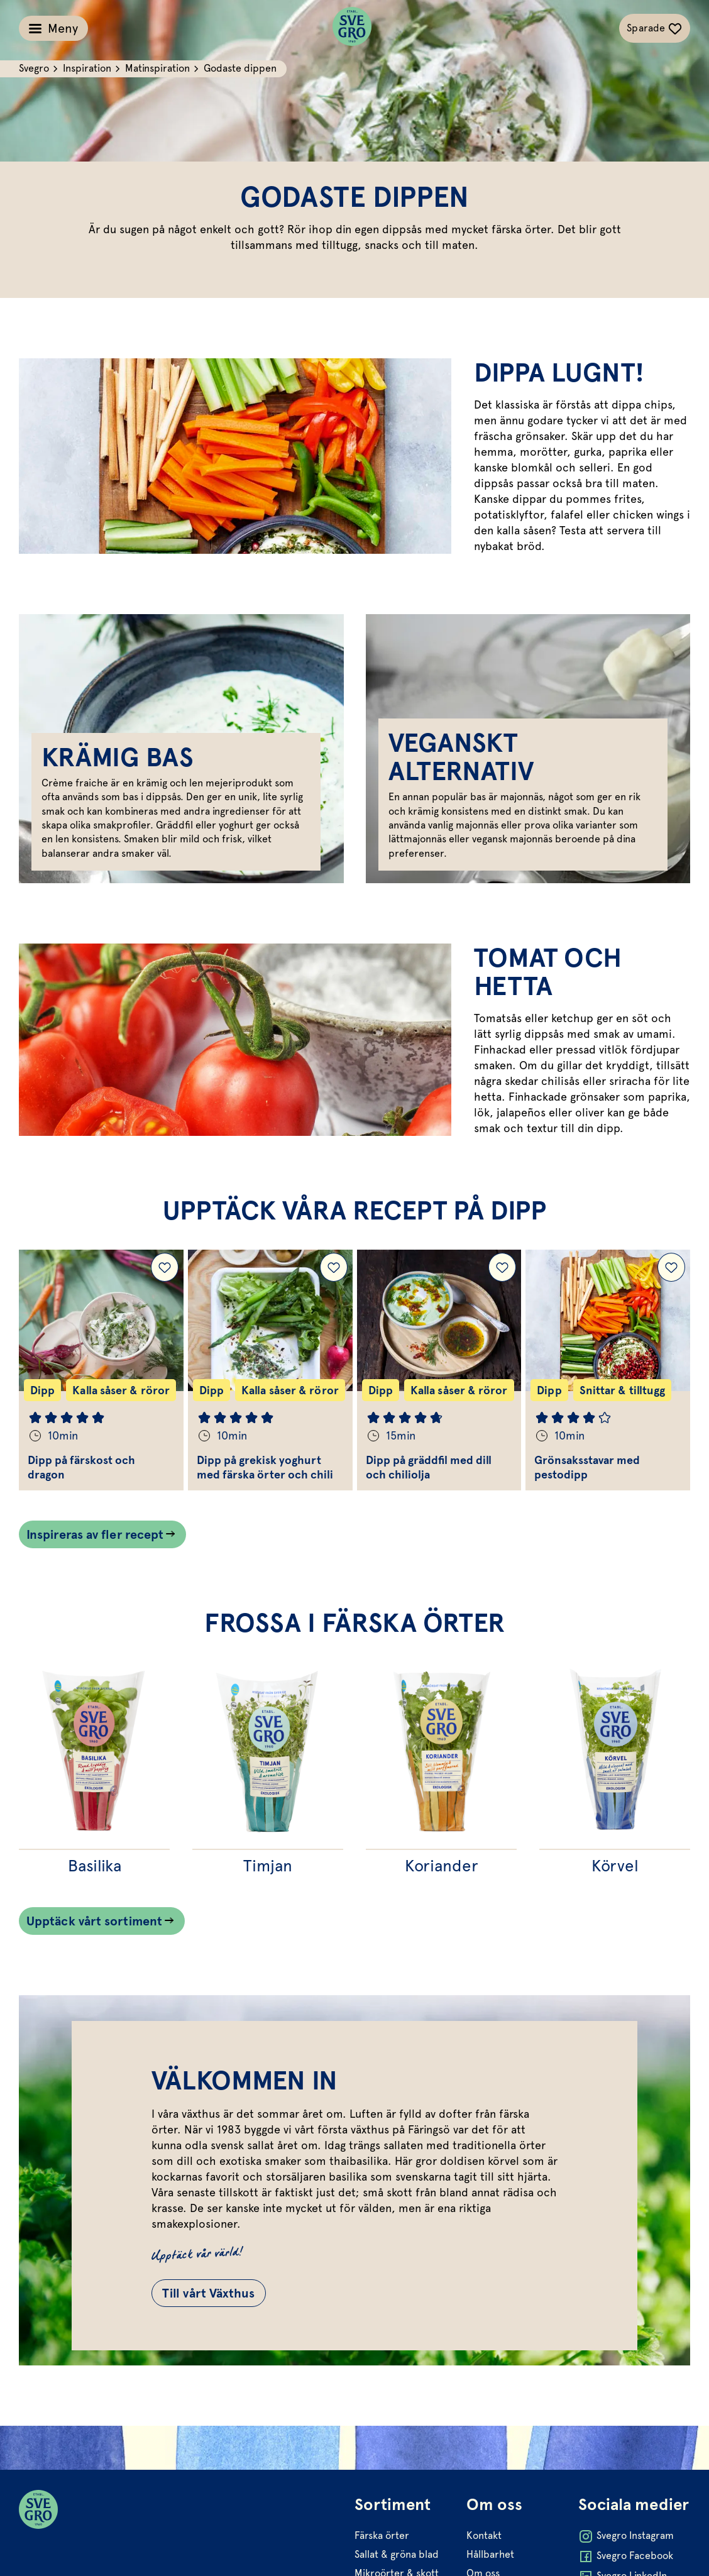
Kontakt (484, 2535)
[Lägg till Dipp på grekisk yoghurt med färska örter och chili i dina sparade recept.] (334, 1267)
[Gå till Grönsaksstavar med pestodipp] (607, 1370)
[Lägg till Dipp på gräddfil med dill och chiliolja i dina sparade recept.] (502, 1267)
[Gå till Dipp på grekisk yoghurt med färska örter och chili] (270, 1370)
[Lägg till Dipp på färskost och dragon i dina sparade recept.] (165, 1267)
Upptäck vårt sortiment (94, 1921)
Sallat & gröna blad (396, 2554)
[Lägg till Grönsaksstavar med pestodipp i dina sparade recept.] (671, 1267)
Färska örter (381, 2535)
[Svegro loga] (352, 28)
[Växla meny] (53, 28)
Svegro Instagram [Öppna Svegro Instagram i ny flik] (626, 2536)
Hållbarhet (490, 2554)
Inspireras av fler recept (94, 1534)
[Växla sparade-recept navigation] (654, 28)
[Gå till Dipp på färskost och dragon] (101, 1370)
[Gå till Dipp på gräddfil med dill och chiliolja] (439, 1370)
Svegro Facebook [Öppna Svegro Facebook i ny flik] (625, 2556)
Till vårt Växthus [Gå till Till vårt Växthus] (208, 2293)
